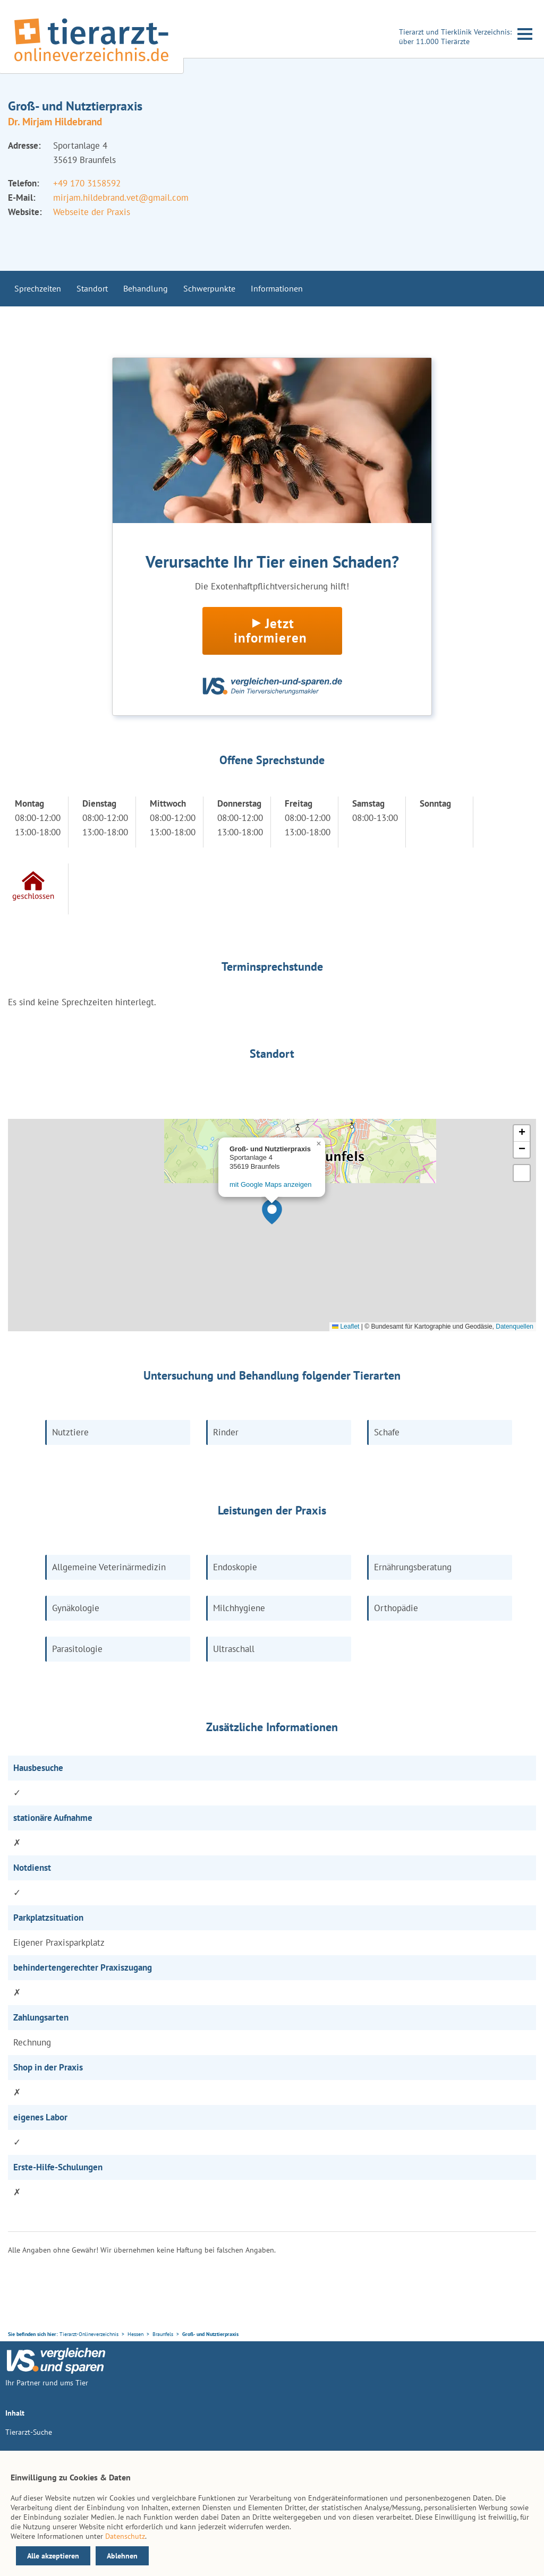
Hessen (135, 2334)
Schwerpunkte (209, 288)
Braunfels (162, 2334)
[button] (272, 1212)
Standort (92, 288)
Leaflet (345, 1326)
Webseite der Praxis (91, 212)
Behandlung (145, 288)
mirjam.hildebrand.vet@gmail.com (121, 197)
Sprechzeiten (37, 288)
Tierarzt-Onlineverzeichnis (89, 2334)
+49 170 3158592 (87, 183)
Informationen (277, 288)
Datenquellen (514, 1326)
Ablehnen (122, 2556)
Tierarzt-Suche (28, 2432)
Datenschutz (125, 2536)
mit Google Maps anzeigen (270, 1184)
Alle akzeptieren (53, 2556)
